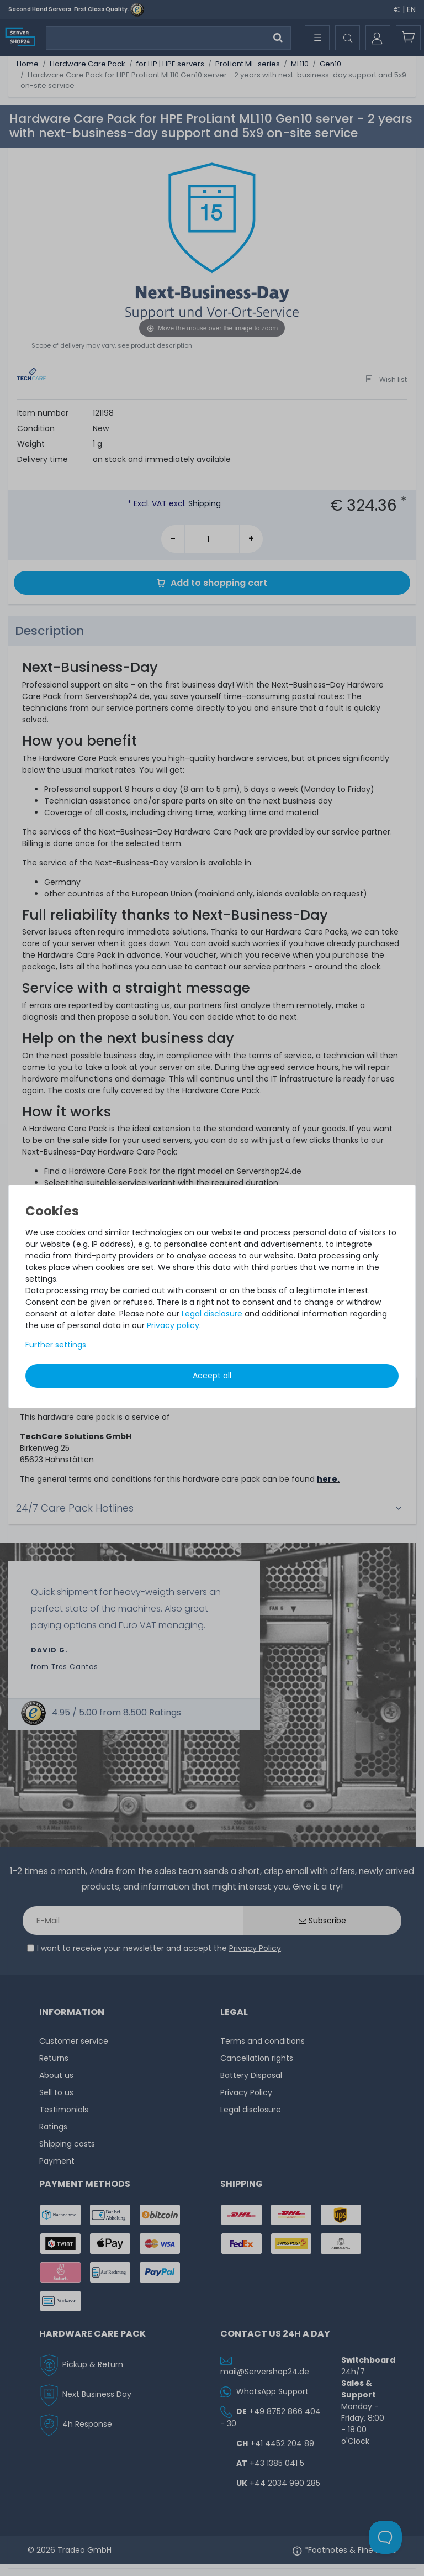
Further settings (55, 1344)
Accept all (212, 1375)
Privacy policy (173, 1325)
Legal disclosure (212, 1313)
